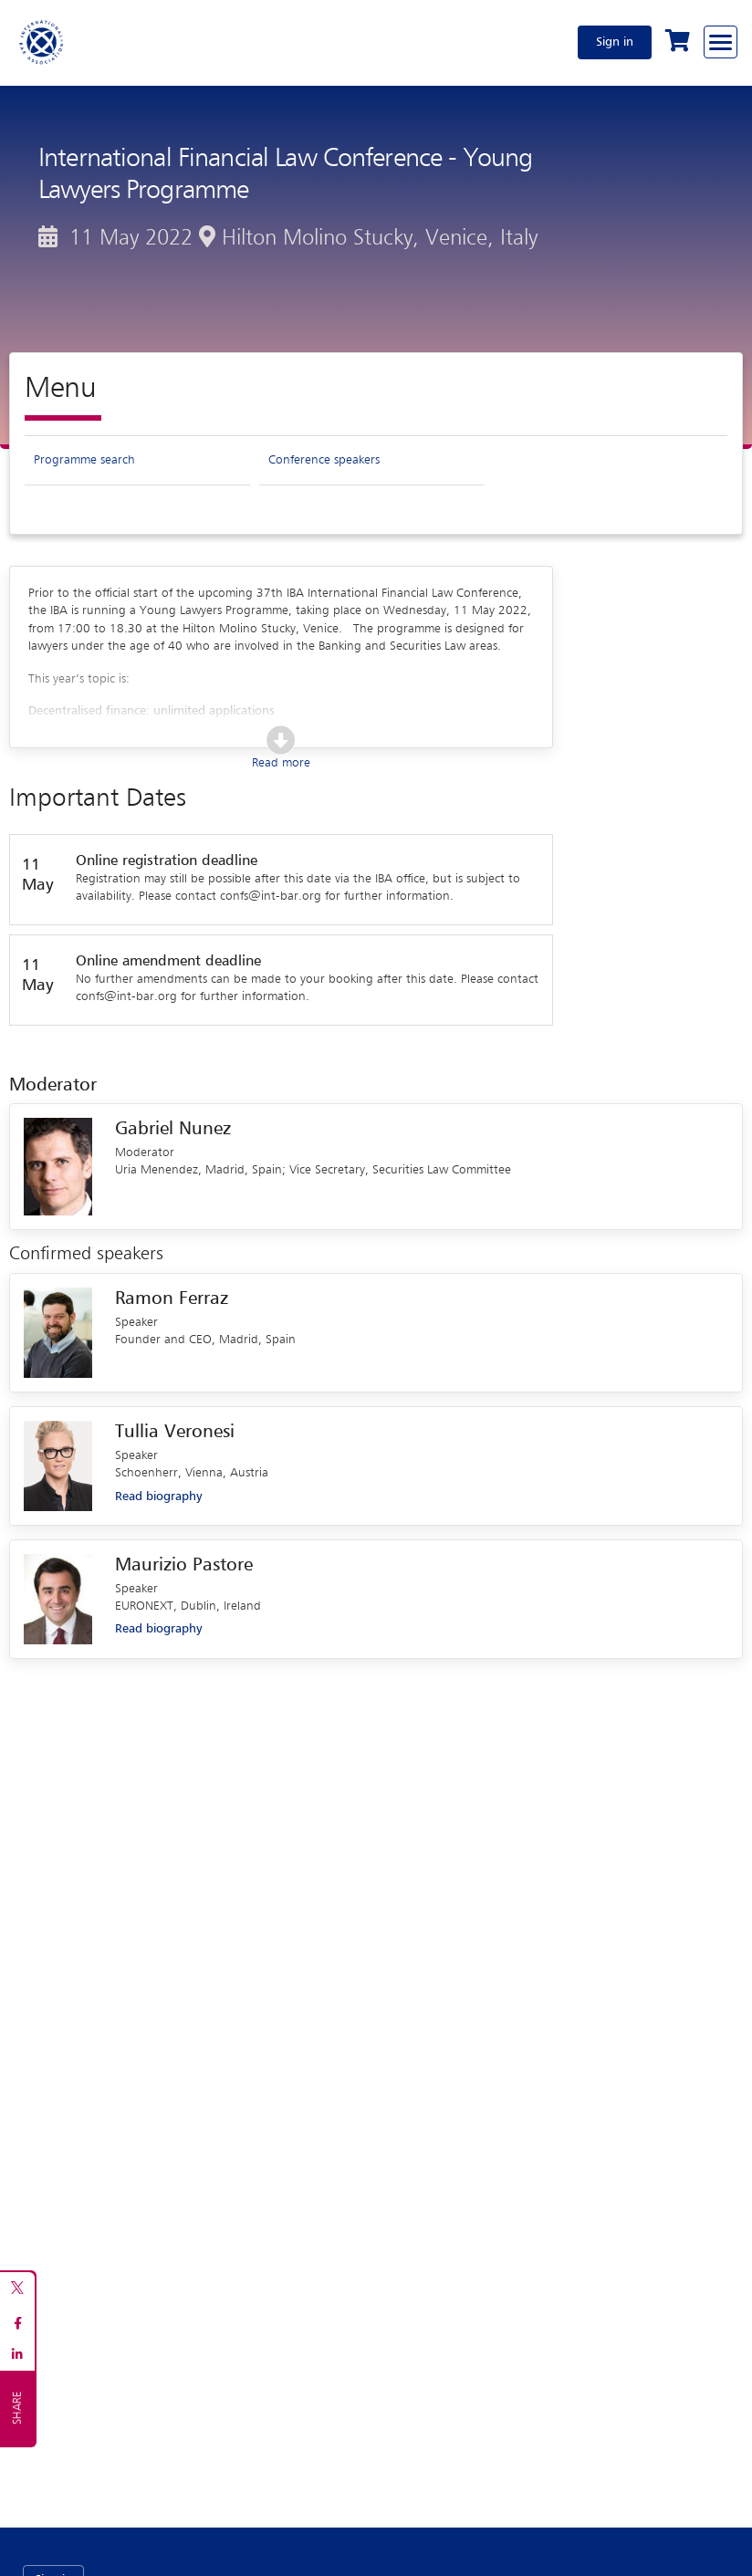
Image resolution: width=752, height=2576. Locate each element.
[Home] (42, 42)
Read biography (158, 1496)
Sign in (614, 42)
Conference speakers (324, 460)
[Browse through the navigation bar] (720, 42)
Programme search (84, 460)
